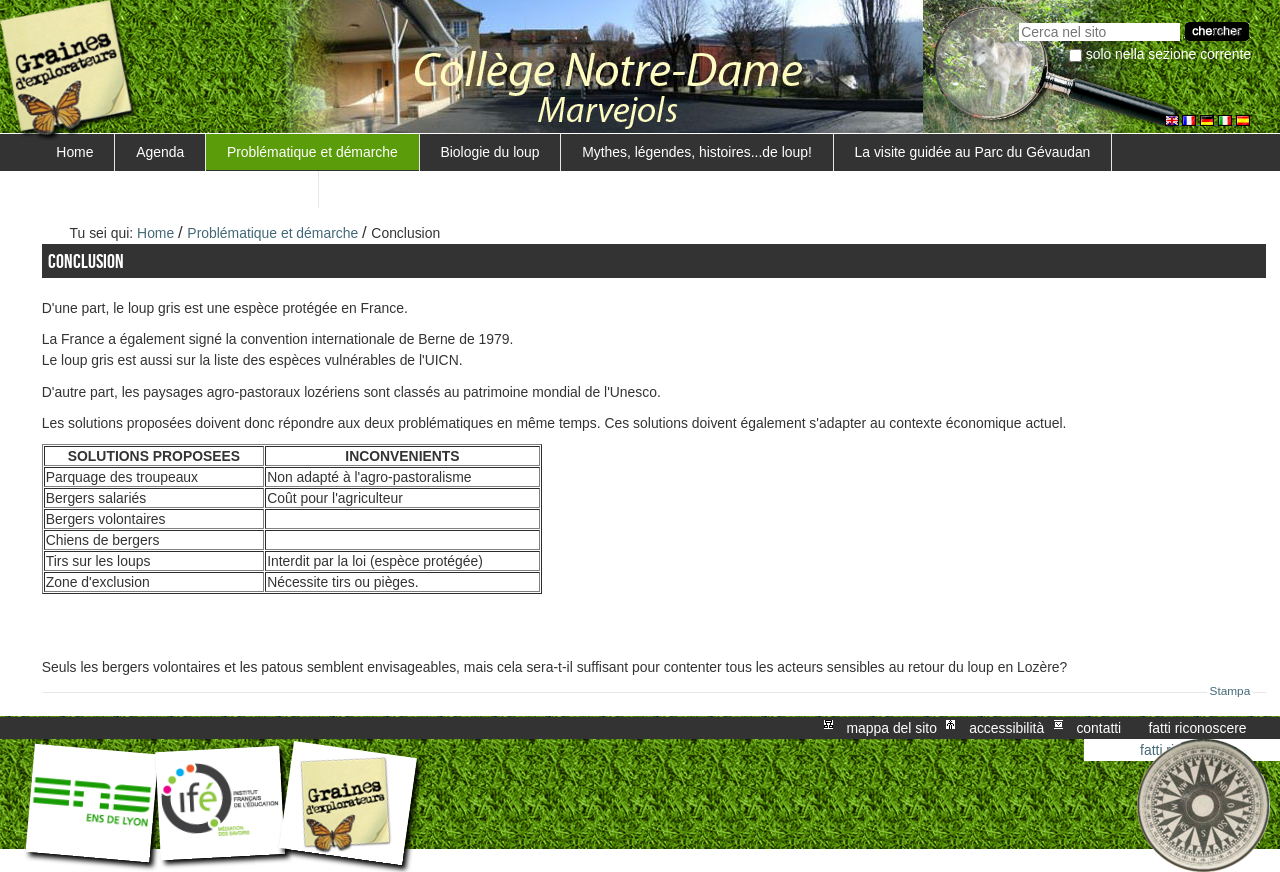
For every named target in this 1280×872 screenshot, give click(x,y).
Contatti (1098, 728)
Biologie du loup (490, 152)
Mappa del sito (892, 728)
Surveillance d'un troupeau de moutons (176, 189)
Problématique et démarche (312, 152)
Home (74, 152)
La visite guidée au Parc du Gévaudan (973, 152)
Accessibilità (1006, 728)
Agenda (160, 152)
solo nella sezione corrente (1168, 54)
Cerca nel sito (1018, 20)
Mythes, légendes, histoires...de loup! (697, 152)
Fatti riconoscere (1197, 728)
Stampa (1230, 691)
